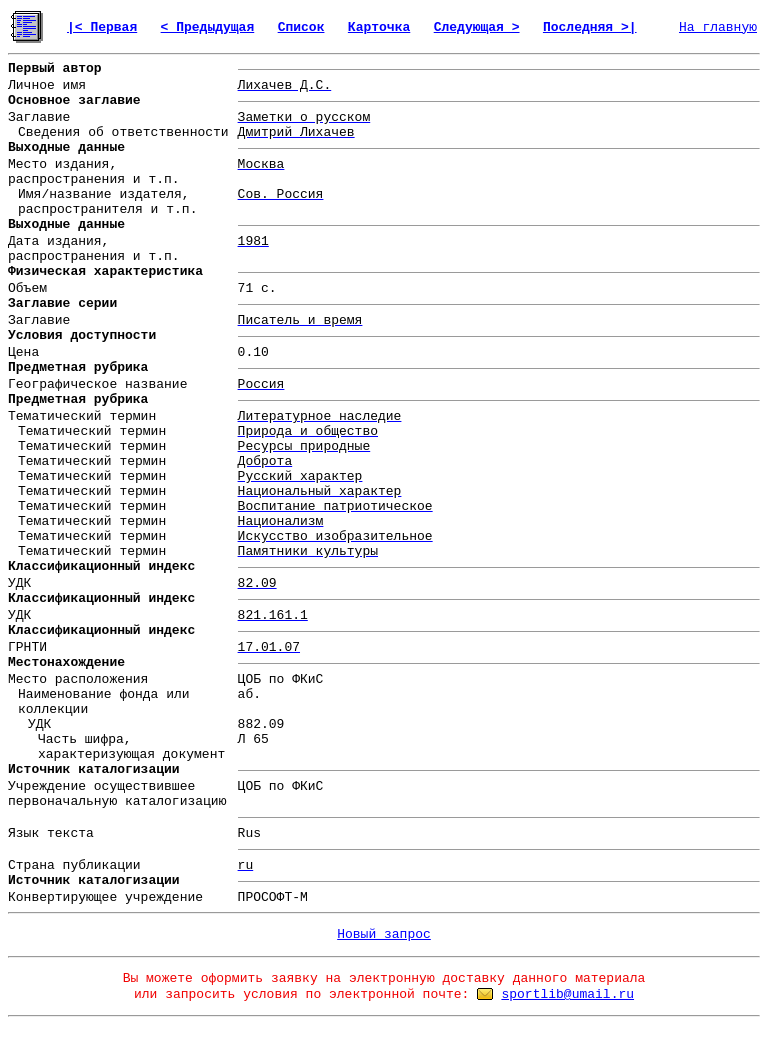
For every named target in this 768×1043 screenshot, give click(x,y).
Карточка (379, 27)
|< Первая (102, 27)
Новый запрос (384, 934)
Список (301, 27)
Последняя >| (590, 27)
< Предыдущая (208, 27)
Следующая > (477, 27)
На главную (718, 27)
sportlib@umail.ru (567, 994)
